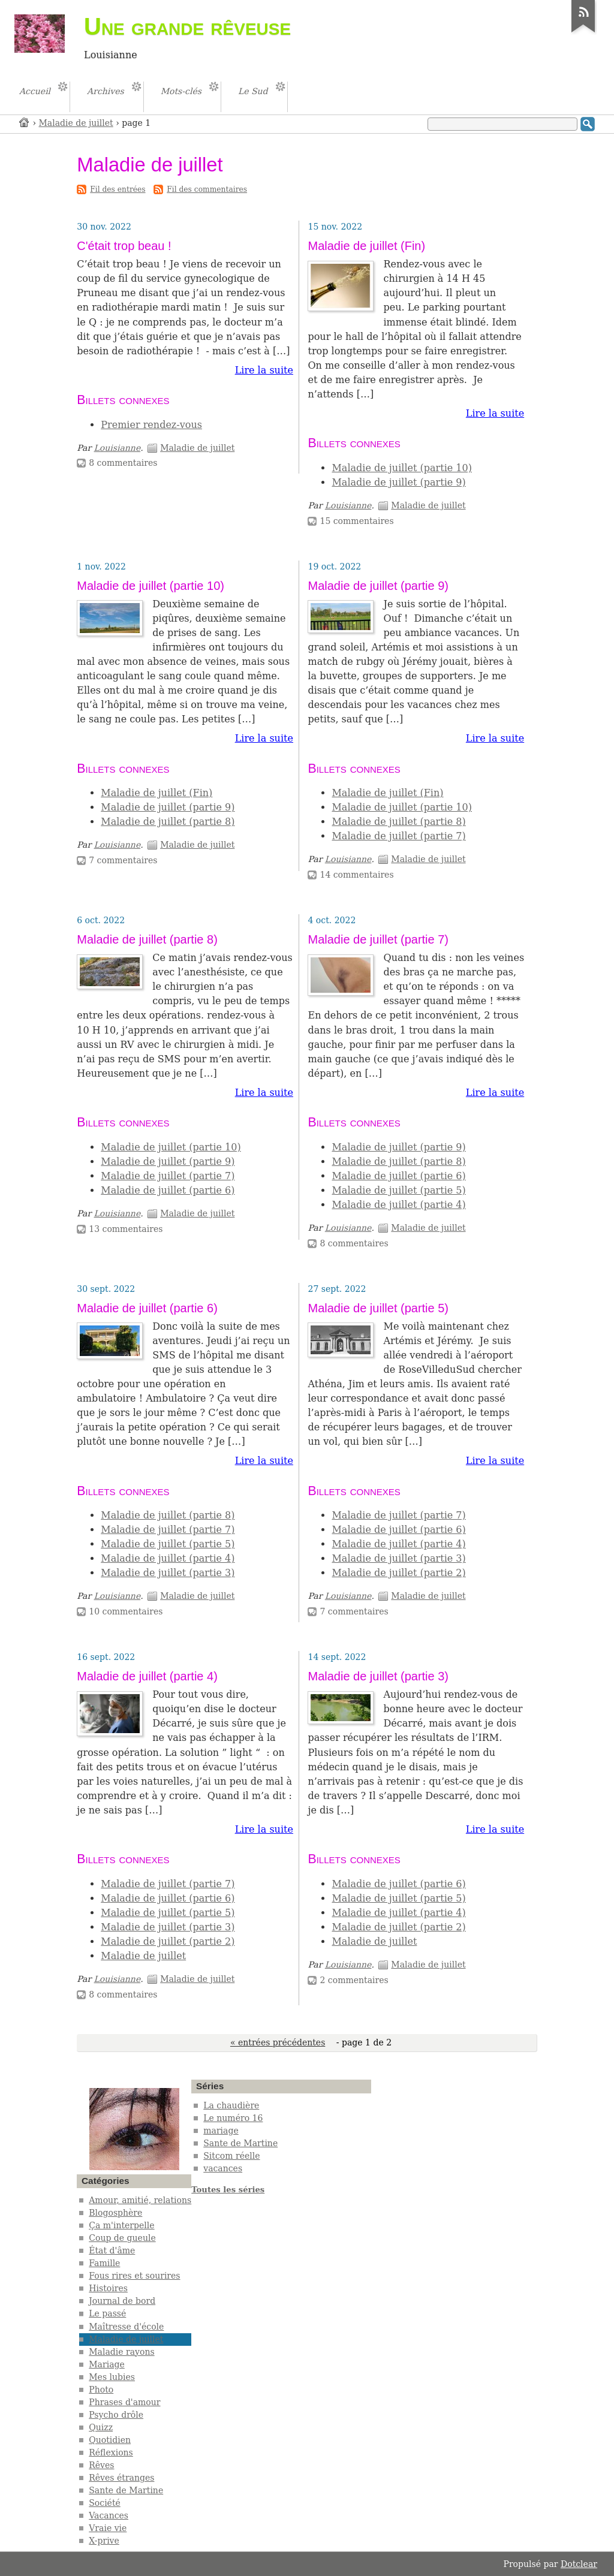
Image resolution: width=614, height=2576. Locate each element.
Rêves (101, 2465)
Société (105, 2503)
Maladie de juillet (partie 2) (398, 1572)
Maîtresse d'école (126, 2326)
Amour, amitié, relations (140, 2200)
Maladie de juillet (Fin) (366, 245)
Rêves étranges (121, 2477)
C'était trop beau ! (124, 245)
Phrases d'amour (124, 2402)
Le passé (107, 2313)
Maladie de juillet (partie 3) (167, 1572)
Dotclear (579, 2564)
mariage (220, 2130)
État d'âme (112, 2250)
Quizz (101, 2427)
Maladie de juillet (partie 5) (398, 1190)
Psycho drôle (116, 2415)
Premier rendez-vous (151, 424)
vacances (222, 2168)
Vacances (108, 2515)
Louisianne (117, 448)
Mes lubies (112, 2377)
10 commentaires (125, 1611)
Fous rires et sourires (134, 2275)
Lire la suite (264, 370)
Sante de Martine (126, 2490)
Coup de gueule (122, 2238)
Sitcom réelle (231, 2156)
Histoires (108, 2288)
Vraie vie (108, 2528)
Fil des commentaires (207, 189)
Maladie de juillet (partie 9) (398, 482)
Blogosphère (115, 2213)
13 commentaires (125, 1229)
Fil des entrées (117, 189)
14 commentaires (356, 874)
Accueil (24, 122)
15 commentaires (356, 521)
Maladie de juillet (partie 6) (167, 1190)
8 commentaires (123, 463)
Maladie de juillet (76, 123)
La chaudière (231, 2105)
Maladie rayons (121, 2352)
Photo (101, 2389)
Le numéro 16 (233, 2118)
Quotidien (110, 2440)
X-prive (104, 2540)
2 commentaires (354, 1980)
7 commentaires (123, 860)
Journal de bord (122, 2301)
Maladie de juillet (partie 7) (398, 836)
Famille (104, 2263)
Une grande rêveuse (187, 26)
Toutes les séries (227, 2189)
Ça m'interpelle (121, 2225)
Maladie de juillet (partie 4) (398, 1204)
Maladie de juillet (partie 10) (402, 468)
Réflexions (111, 2452)
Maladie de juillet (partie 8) (167, 821)
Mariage (107, 2364)
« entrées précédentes (277, 2042)
